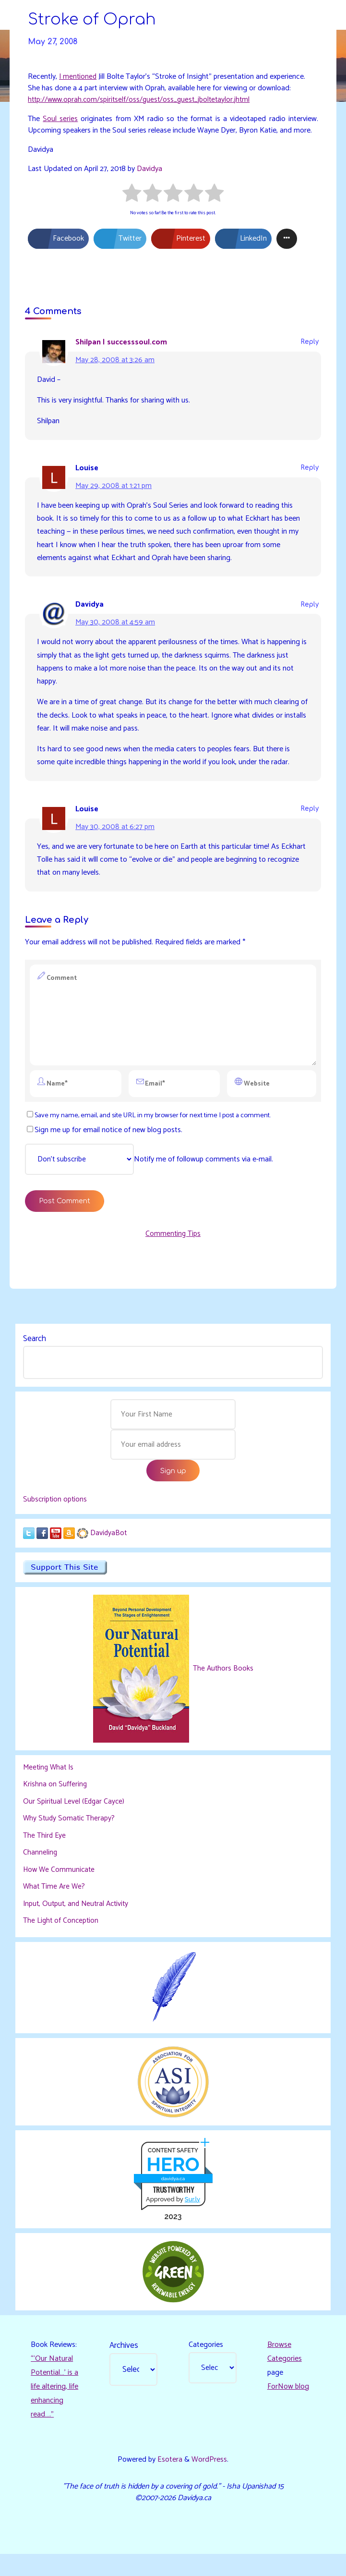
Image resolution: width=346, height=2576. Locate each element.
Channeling (40, 1872)
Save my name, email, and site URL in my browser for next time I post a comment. (149, 1129)
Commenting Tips (173, 1249)
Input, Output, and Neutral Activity (78, 1923)
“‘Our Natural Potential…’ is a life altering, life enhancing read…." (55, 2407)
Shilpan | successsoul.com (121, 344)
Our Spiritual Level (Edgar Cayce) (75, 1821)
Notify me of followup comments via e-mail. (150, 1173)
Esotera (169, 2480)
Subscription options (56, 1517)
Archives (124, 2365)
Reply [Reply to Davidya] (309, 607)
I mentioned (78, 77)
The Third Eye (45, 1855)
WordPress (209, 2480)
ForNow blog (288, 2407)
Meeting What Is (49, 1787)
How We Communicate (60, 1889)
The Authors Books (222, 1687)
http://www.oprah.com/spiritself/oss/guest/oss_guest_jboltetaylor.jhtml (143, 100)
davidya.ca (173, 2198)
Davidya (151, 170)
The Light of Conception (62, 1940)
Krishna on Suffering (55, 1803)
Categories (206, 2365)
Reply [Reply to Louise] (309, 470)
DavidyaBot (109, 1552)
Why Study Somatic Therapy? (70, 1837)
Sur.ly (192, 2218)
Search (34, 1354)
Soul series (60, 119)
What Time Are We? (55, 1906)
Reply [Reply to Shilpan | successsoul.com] (309, 344)
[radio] (131, 196)
